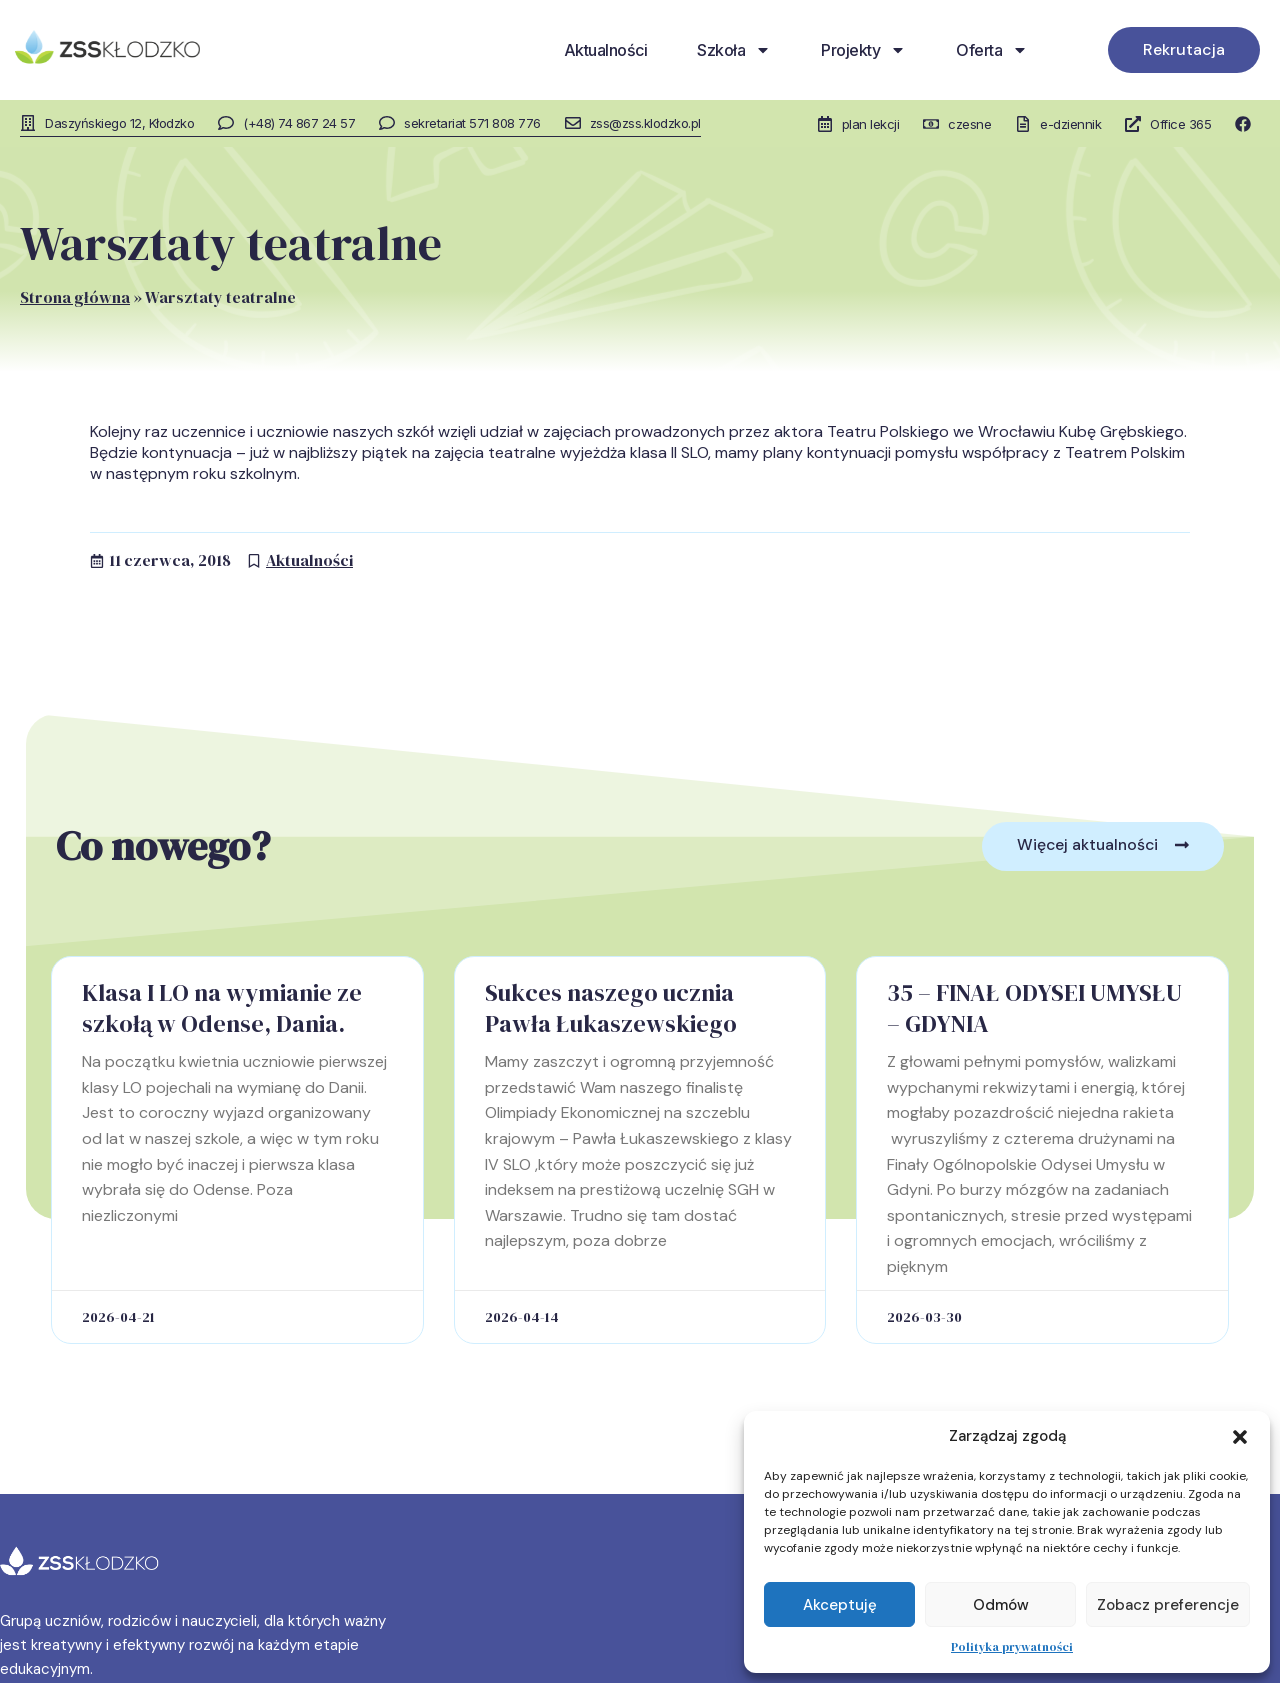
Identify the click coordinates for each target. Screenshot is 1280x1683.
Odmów (1001, 1605)
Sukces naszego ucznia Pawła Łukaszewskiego (611, 1007)
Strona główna (75, 296)
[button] (1240, 1437)
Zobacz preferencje (1168, 1605)
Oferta (992, 50)
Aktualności (606, 50)
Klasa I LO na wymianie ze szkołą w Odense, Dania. (222, 1007)
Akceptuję (840, 1605)
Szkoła (734, 50)
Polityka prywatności (1012, 1647)
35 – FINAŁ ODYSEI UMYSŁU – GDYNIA (1034, 1007)
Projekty (863, 50)
